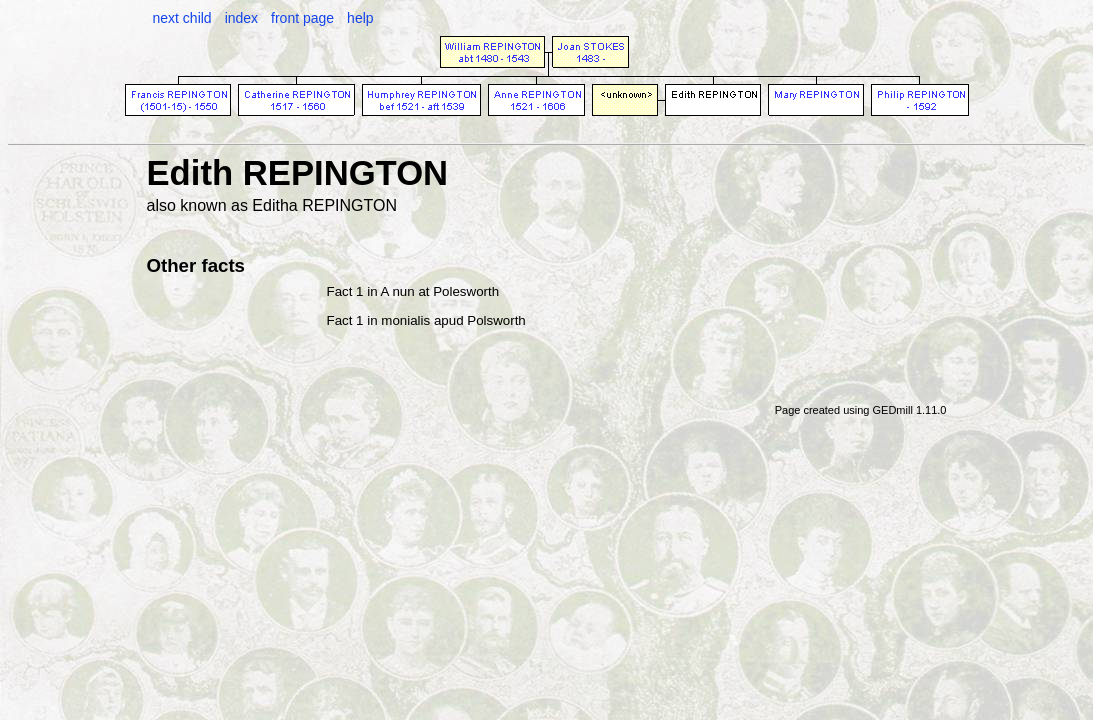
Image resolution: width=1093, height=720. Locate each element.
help (360, 18)
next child (182, 18)
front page (302, 18)
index (241, 18)
